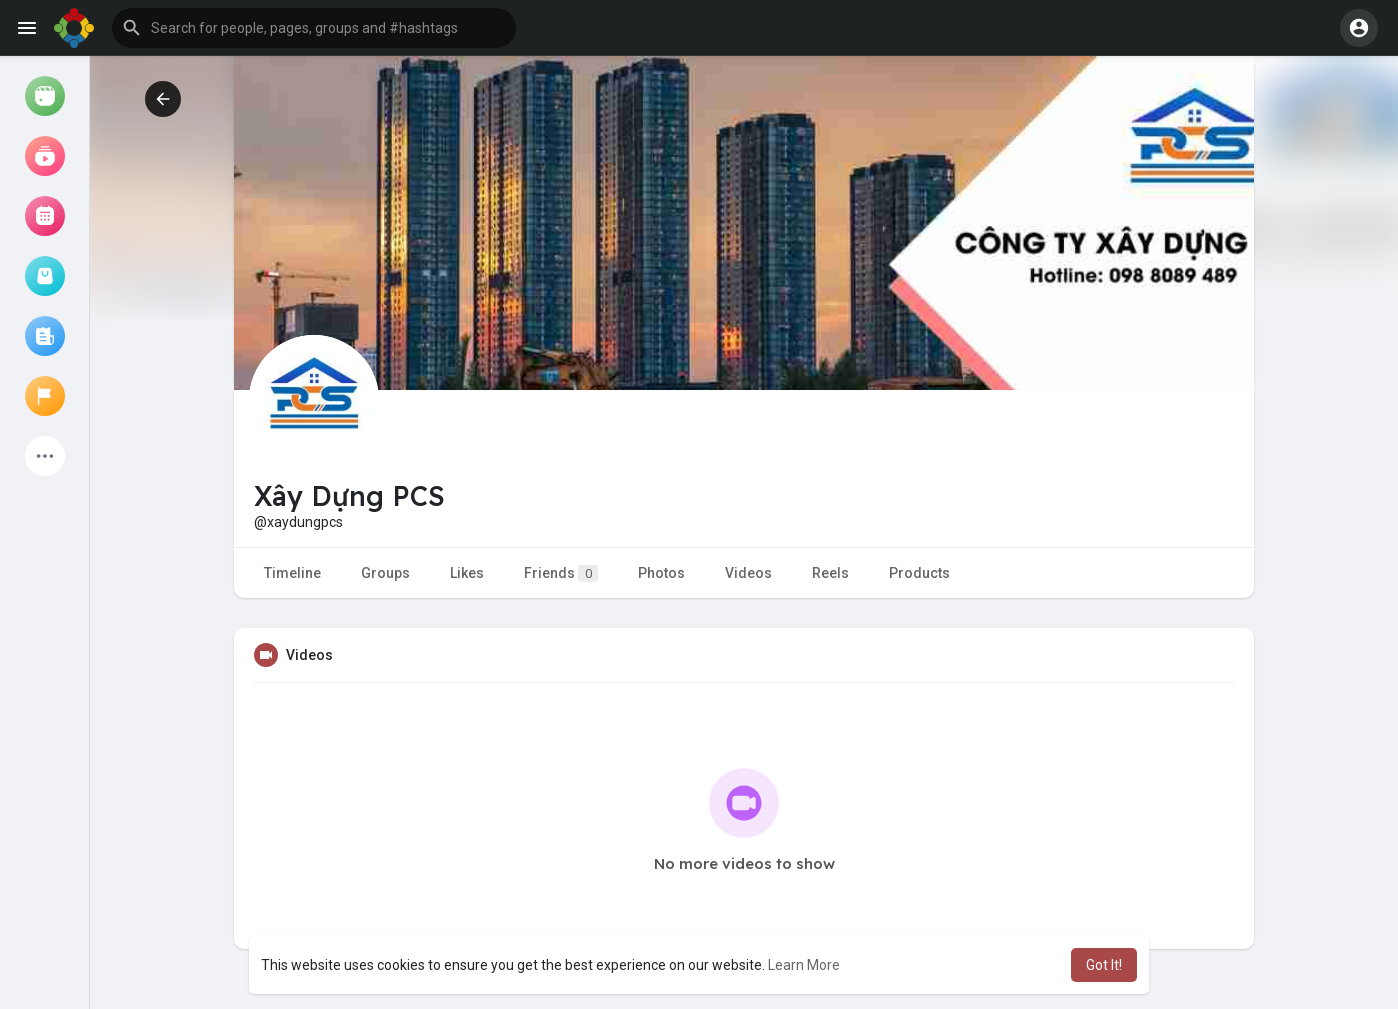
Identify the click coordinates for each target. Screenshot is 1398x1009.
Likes (467, 573)
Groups (385, 573)
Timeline (292, 573)
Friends (561, 573)
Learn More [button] (804, 965)
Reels (830, 573)
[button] (314, 28)
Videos (748, 573)
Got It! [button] (1104, 965)
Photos (661, 573)
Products (919, 573)
